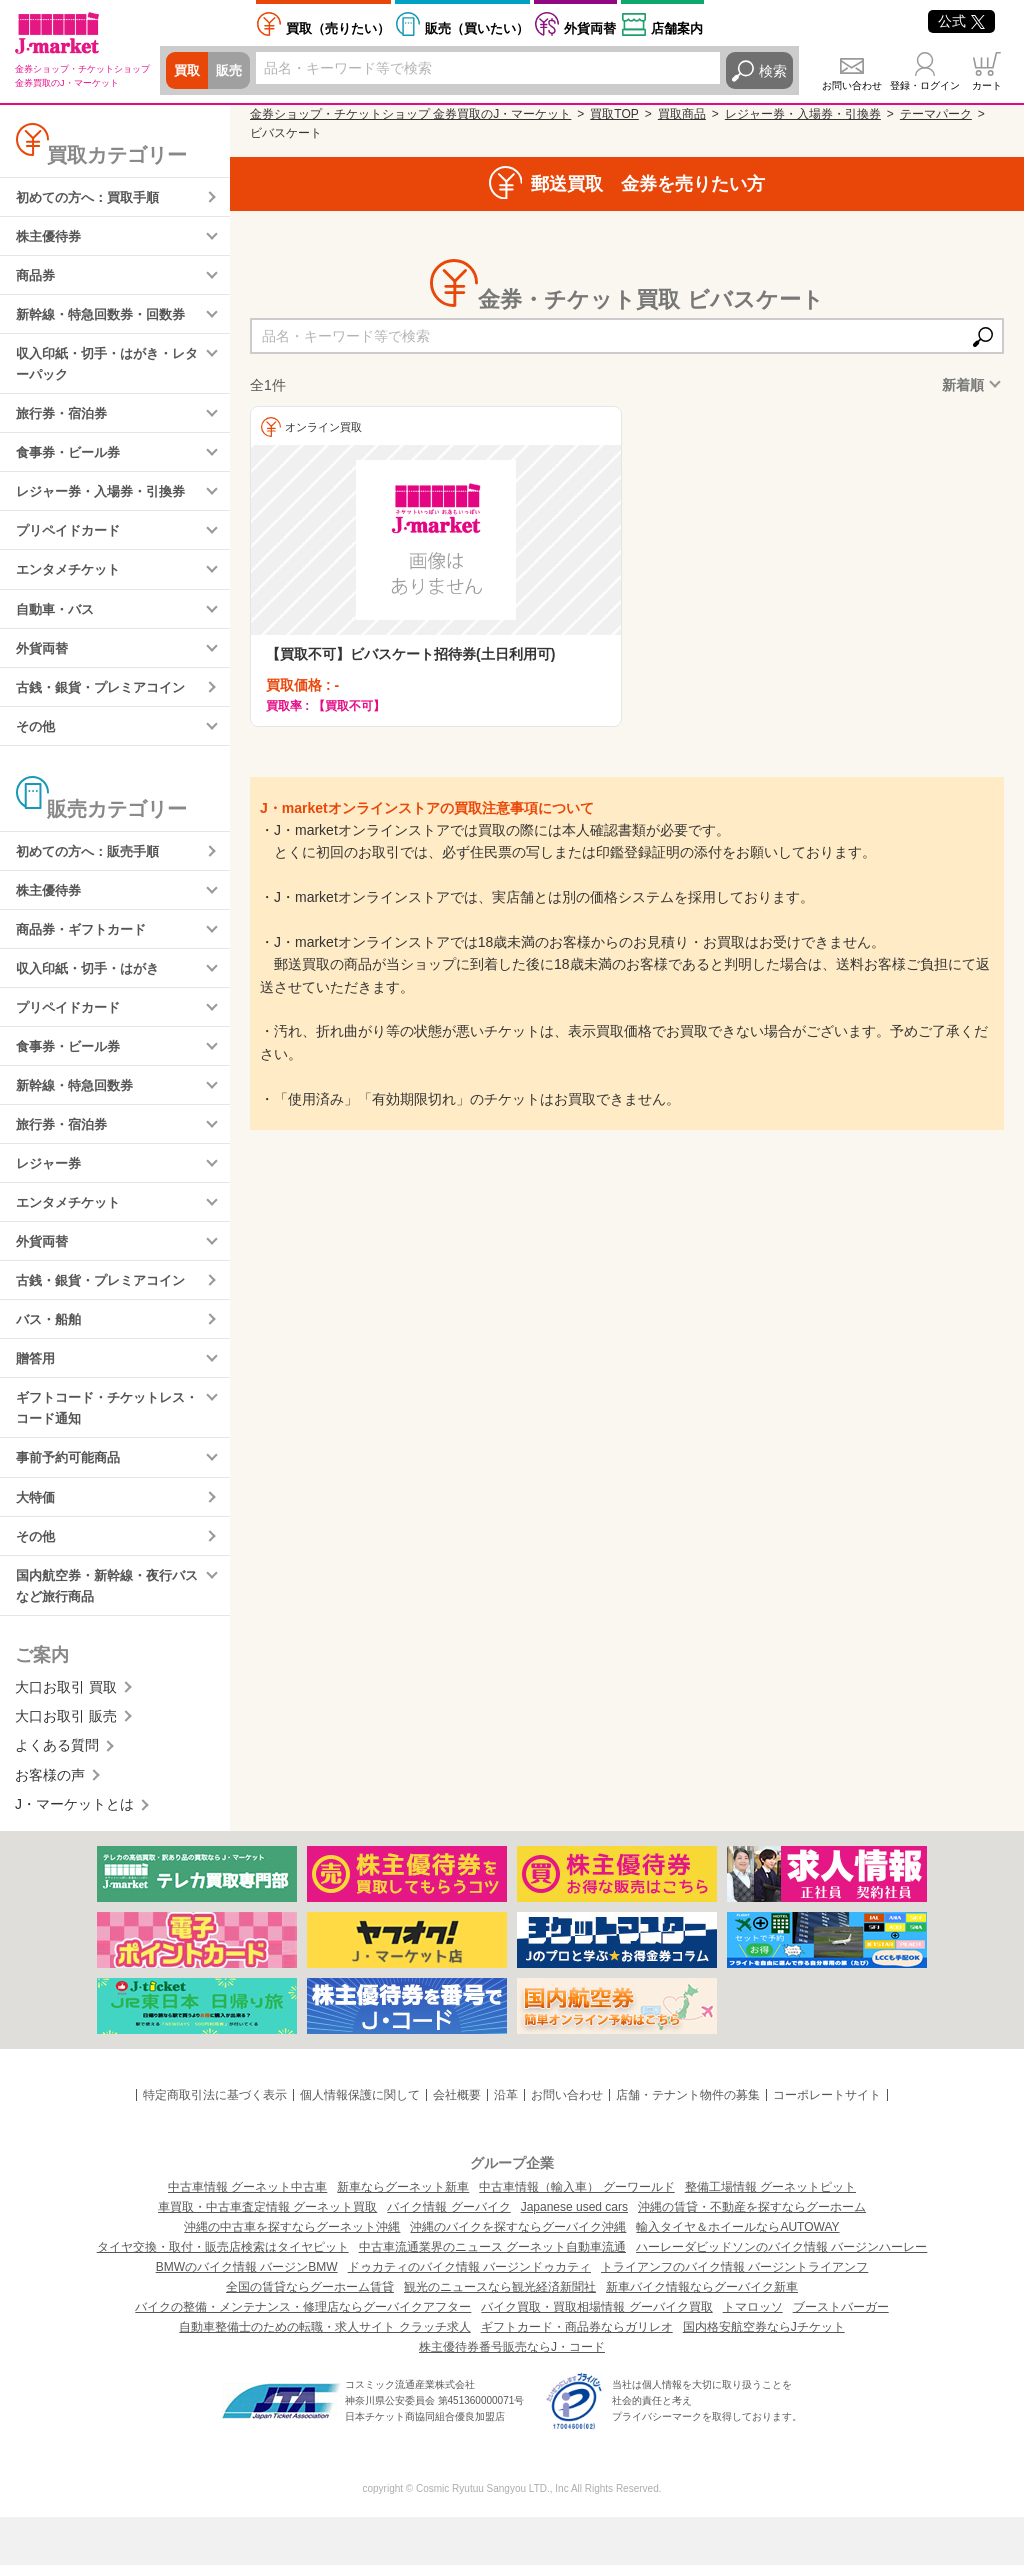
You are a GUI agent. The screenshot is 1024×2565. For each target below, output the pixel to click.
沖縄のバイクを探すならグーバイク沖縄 (518, 2275)
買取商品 (682, 114)
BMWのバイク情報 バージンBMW (247, 2315)
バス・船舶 (51, 1357)
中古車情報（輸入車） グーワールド (576, 2235)
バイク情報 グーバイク (448, 2255)
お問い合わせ (852, 85)
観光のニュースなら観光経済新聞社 (500, 2335)
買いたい (477, 28)
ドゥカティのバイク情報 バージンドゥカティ (469, 2315)
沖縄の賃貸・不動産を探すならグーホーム (752, 2255)
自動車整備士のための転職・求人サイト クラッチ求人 (324, 2375)
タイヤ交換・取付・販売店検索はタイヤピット (223, 2295)
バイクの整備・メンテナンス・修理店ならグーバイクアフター (303, 2355)
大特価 (37, 1541)
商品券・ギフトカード (86, 953)
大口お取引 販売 (66, 1764)
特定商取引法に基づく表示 (215, 2143)
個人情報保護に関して (360, 2143)
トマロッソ (753, 2355)
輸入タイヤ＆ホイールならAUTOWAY (737, 2275)
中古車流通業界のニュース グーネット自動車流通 (492, 2295)
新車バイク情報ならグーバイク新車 (702, 2335)
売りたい (338, 28)
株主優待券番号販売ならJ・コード (512, 2395)
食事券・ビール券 (72, 463)
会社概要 (457, 2143)
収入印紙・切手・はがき (93, 993)
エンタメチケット (72, 584)
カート (987, 85)
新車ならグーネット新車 (403, 2235)
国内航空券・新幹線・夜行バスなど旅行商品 (107, 1632)
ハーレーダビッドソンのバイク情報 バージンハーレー (781, 2295)
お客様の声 (50, 1823)
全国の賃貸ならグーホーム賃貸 (310, 2335)
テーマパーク (936, 114)
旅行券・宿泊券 (65, 422)
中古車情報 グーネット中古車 (247, 2235)
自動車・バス (58, 624)
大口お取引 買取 (66, 1735)
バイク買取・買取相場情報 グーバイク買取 (596, 2355)
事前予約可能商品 (72, 1500)
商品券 (37, 279)
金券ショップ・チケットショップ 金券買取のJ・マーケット (410, 114)
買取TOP (614, 114)
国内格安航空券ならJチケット (764, 2375)
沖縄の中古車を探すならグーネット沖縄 (292, 2275)
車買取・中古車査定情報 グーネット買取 (267, 2255)
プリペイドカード (72, 544)
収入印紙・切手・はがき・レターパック (107, 371)
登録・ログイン (925, 85)
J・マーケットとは (74, 1853)
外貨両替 (590, 28)
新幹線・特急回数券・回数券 (107, 319)
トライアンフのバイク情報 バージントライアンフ (734, 2315)
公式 (961, 21)
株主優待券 (51, 238)
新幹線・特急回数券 (79, 1114)
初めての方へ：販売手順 (93, 872)
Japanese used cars (574, 2255)
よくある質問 (57, 1794)
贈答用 (37, 1397)
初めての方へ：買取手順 (93, 198)
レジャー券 (51, 1195)
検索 (773, 71)
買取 (188, 71)
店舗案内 (677, 28)
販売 (232, 71)
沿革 (506, 2143)
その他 (37, 745)
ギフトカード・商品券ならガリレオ (577, 2375)
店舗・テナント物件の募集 (688, 2143)
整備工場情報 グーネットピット (770, 2235)
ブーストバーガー (841, 2355)
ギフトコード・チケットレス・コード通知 (100, 1448)
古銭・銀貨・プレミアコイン (107, 705)
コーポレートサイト (827, 2143)
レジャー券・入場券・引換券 (107, 503)
